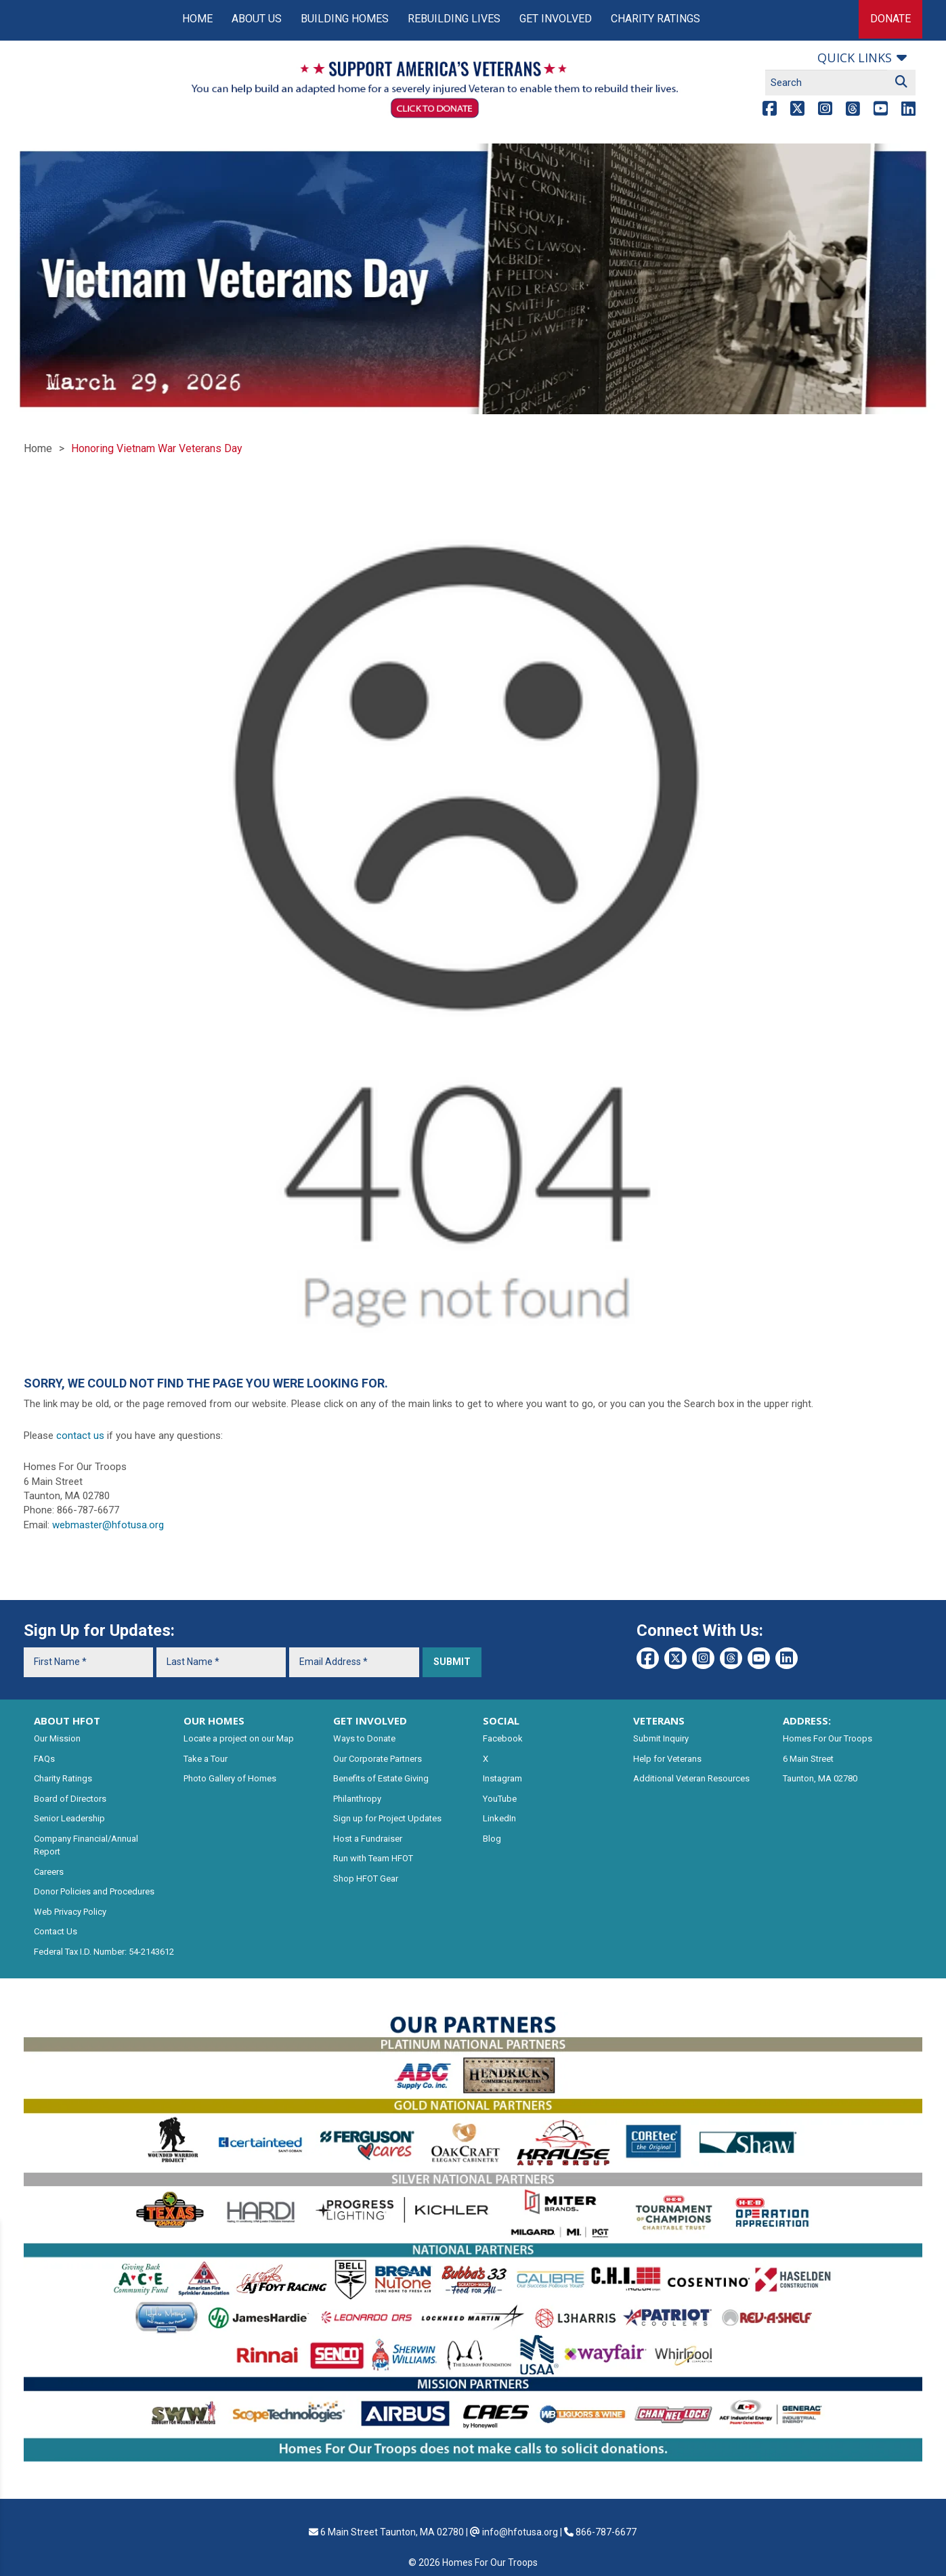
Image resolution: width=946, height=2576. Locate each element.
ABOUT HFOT (67, 1720)
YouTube (500, 1799)
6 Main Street (808, 1759)
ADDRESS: (807, 1720)
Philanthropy (357, 1799)
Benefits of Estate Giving (381, 1778)
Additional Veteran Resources (691, 1778)
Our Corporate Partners (377, 1759)
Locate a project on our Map (239, 1738)
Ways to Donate (364, 1738)
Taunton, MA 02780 (820, 1778)
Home (197, 18)
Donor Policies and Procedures (94, 1891)
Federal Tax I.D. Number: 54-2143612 (104, 1952)
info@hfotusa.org (520, 2532)
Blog (492, 1839)
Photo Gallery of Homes (230, 1778)
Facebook (503, 1738)
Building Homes (345, 18)
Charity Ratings (655, 18)
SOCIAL (501, 1720)
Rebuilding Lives (454, 18)
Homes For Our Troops (827, 1738)
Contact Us (55, 1931)
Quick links (854, 57)
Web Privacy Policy (70, 1912)
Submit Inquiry (661, 1738)
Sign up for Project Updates (387, 1818)
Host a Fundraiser (367, 1839)
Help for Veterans (667, 1759)
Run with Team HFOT (373, 1858)
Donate (890, 18)
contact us (80, 1435)
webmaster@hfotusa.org (108, 1525)
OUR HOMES (214, 1720)
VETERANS (659, 1720)
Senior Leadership (69, 1818)
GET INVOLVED (370, 1720)
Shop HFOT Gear (365, 1878)
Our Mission (57, 1738)
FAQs (44, 1759)
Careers (49, 1872)
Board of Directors (70, 1799)
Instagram (502, 1778)
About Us (257, 18)
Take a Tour (206, 1759)
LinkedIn (499, 1818)
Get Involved (555, 18)
